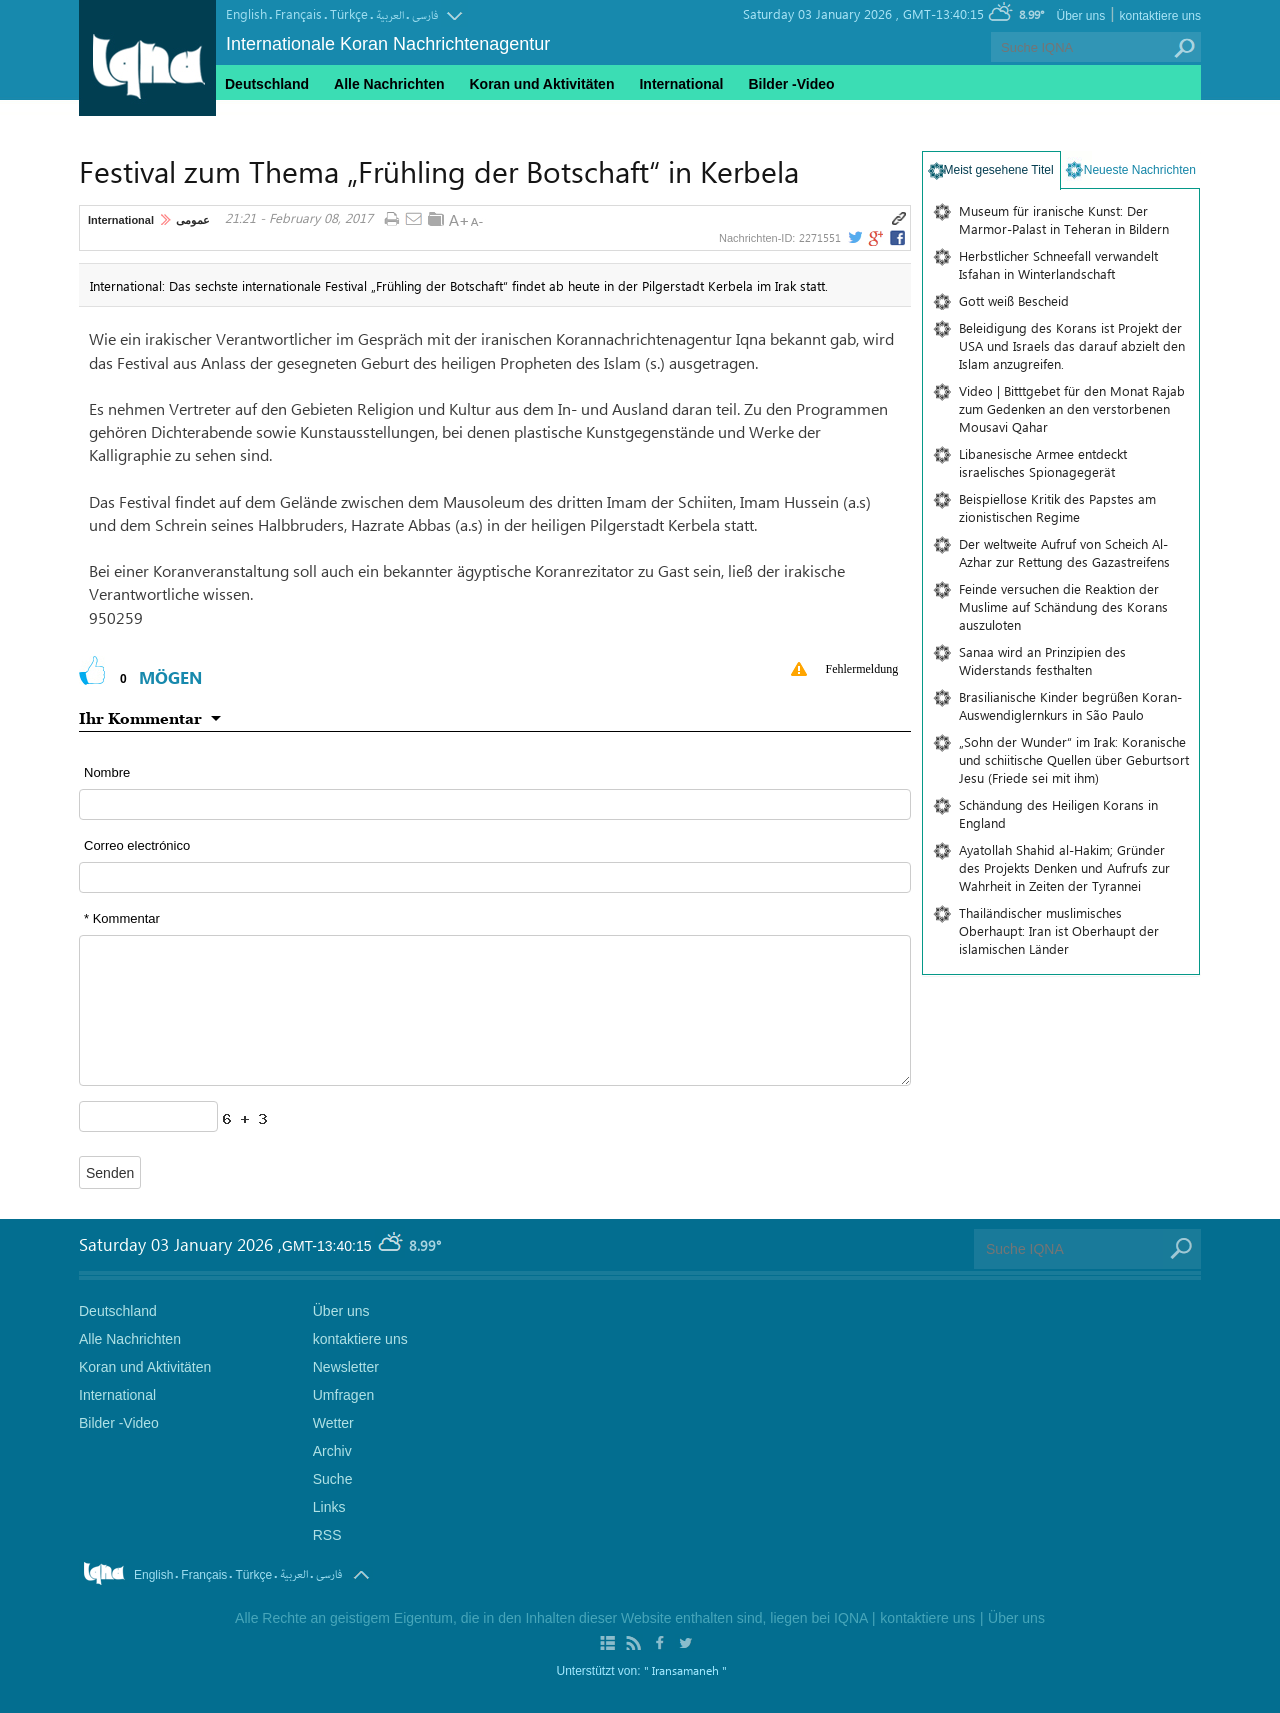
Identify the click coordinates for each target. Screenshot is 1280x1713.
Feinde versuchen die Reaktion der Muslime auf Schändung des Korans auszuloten (1063, 606)
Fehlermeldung (862, 669)
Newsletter (346, 1367)
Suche (333, 1479)
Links (329, 1507)
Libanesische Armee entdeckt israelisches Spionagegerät (1043, 462)
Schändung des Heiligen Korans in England (1058, 813)
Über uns (1080, 16)
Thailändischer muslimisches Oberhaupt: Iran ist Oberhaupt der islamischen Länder (1059, 930)
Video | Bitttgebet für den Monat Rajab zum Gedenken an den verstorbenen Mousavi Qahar (1072, 408)
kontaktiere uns (1160, 16)
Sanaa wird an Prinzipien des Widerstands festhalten (1042, 660)
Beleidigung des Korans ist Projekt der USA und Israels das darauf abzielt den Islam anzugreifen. (1072, 345)
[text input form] (495, 804)
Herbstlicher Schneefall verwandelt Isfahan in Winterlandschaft (1058, 264)
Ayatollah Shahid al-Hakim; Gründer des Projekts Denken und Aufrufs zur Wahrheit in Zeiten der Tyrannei (1064, 867)
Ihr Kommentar (140, 718)
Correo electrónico (137, 845)
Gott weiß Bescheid (1014, 300)
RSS (327, 1535)
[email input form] (495, 877)
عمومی (193, 220)
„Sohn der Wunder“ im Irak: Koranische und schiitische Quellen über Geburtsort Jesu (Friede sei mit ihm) (1074, 759)
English (246, 13)
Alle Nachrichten (389, 84)
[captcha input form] (148, 1116)
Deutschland (267, 84)
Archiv (332, 1451)
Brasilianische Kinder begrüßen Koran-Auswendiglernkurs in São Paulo (1070, 705)
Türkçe (349, 13)
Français (298, 13)
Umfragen (343, 1395)
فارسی (425, 15)
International (121, 220)
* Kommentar (122, 918)
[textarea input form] (495, 1010)
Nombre (107, 772)
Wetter (333, 1423)
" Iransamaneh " (685, 1670)
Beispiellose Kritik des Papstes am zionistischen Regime (1057, 507)
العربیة (390, 15)
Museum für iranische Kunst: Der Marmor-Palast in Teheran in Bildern (1064, 219)
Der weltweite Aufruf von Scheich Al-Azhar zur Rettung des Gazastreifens (1064, 552)
